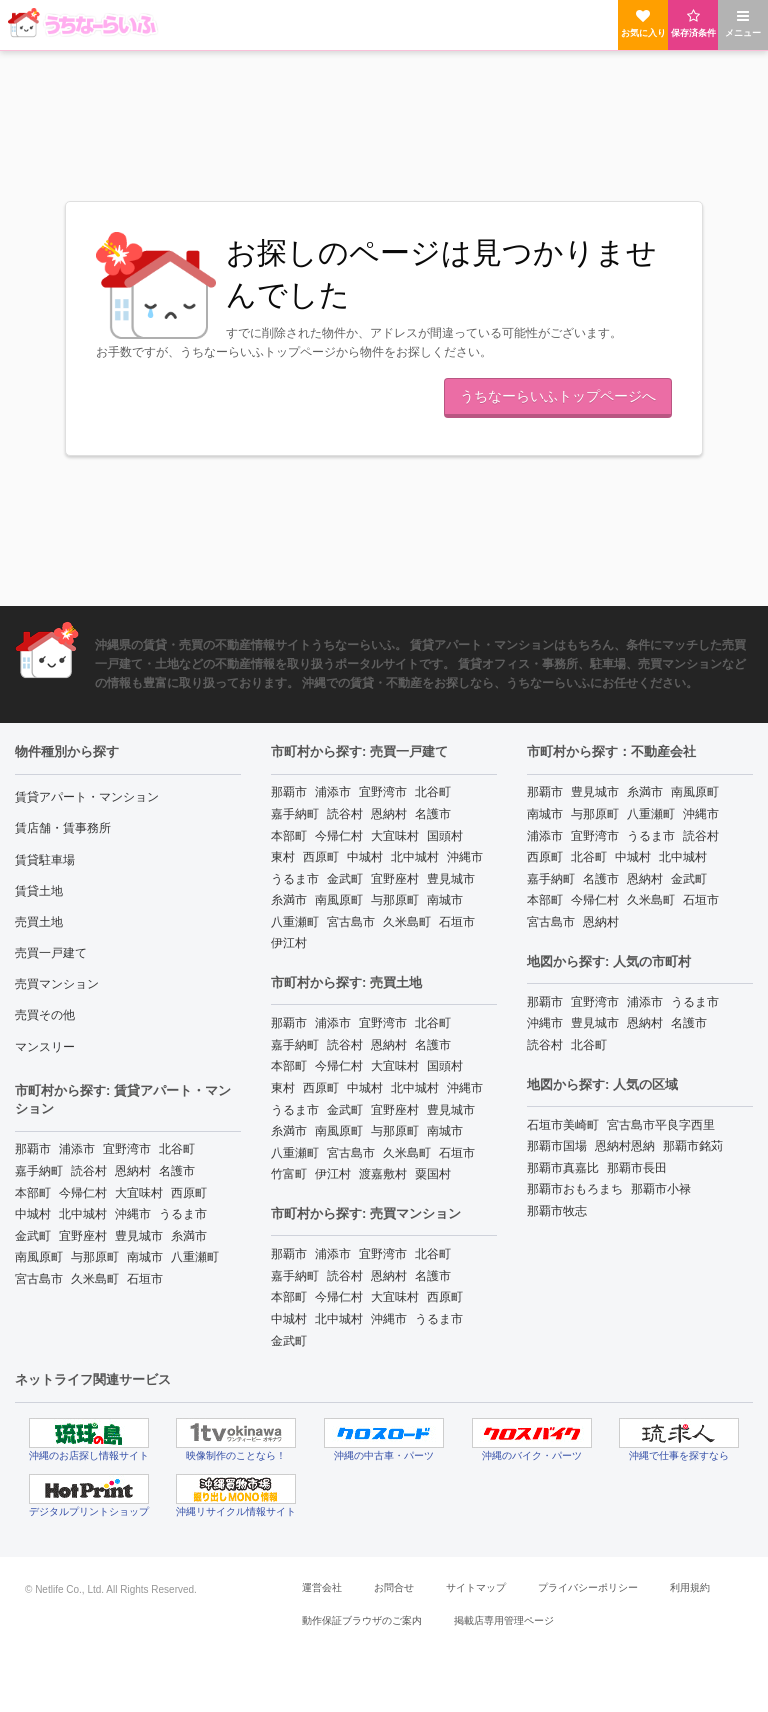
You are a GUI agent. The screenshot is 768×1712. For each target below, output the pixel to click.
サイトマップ (476, 1587)
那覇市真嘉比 (563, 1168)
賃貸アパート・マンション (87, 797)
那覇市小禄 (661, 1189)
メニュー (743, 23)
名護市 (177, 1171)
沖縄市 (133, 1214)
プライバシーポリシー (588, 1587)
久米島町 (95, 1279)
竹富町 (289, 1174)
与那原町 (95, 1257)
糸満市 (189, 1236)
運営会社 (322, 1587)
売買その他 (45, 1015)
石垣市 (145, 1279)
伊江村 (289, 943)
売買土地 (39, 922)
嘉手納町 (39, 1171)
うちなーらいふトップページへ (558, 396)
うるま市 (183, 1214)
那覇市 (33, 1149)
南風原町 (39, 1257)
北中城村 (83, 1214)
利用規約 (690, 1587)
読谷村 (89, 1171)
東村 (283, 857)
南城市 (145, 1257)
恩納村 (133, 1171)
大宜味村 (139, 1193)
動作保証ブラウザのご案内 (362, 1620)
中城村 (33, 1214)
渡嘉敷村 (383, 1174)
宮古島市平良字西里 (661, 1125)
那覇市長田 (637, 1168)
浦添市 (77, 1149)
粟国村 (433, 1174)
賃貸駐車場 (45, 860)
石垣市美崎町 (563, 1125)
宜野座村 (83, 1236)
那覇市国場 (557, 1146)
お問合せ (394, 1587)
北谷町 (177, 1149)
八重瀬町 (195, 1257)
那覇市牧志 (557, 1211)
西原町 (189, 1193)
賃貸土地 (39, 891)
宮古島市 (39, 1279)
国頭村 (445, 836)
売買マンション (57, 984)
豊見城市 (139, 1236)
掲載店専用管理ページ (504, 1620)
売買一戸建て (51, 953)
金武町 (33, 1236)
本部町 (33, 1193)
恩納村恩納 (625, 1146)
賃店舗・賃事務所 (63, 828)
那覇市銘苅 (693, 1146)
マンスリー (45, 1047)
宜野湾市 (127, 1149)
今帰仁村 (83, 1193)
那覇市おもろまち (575, 1189)
